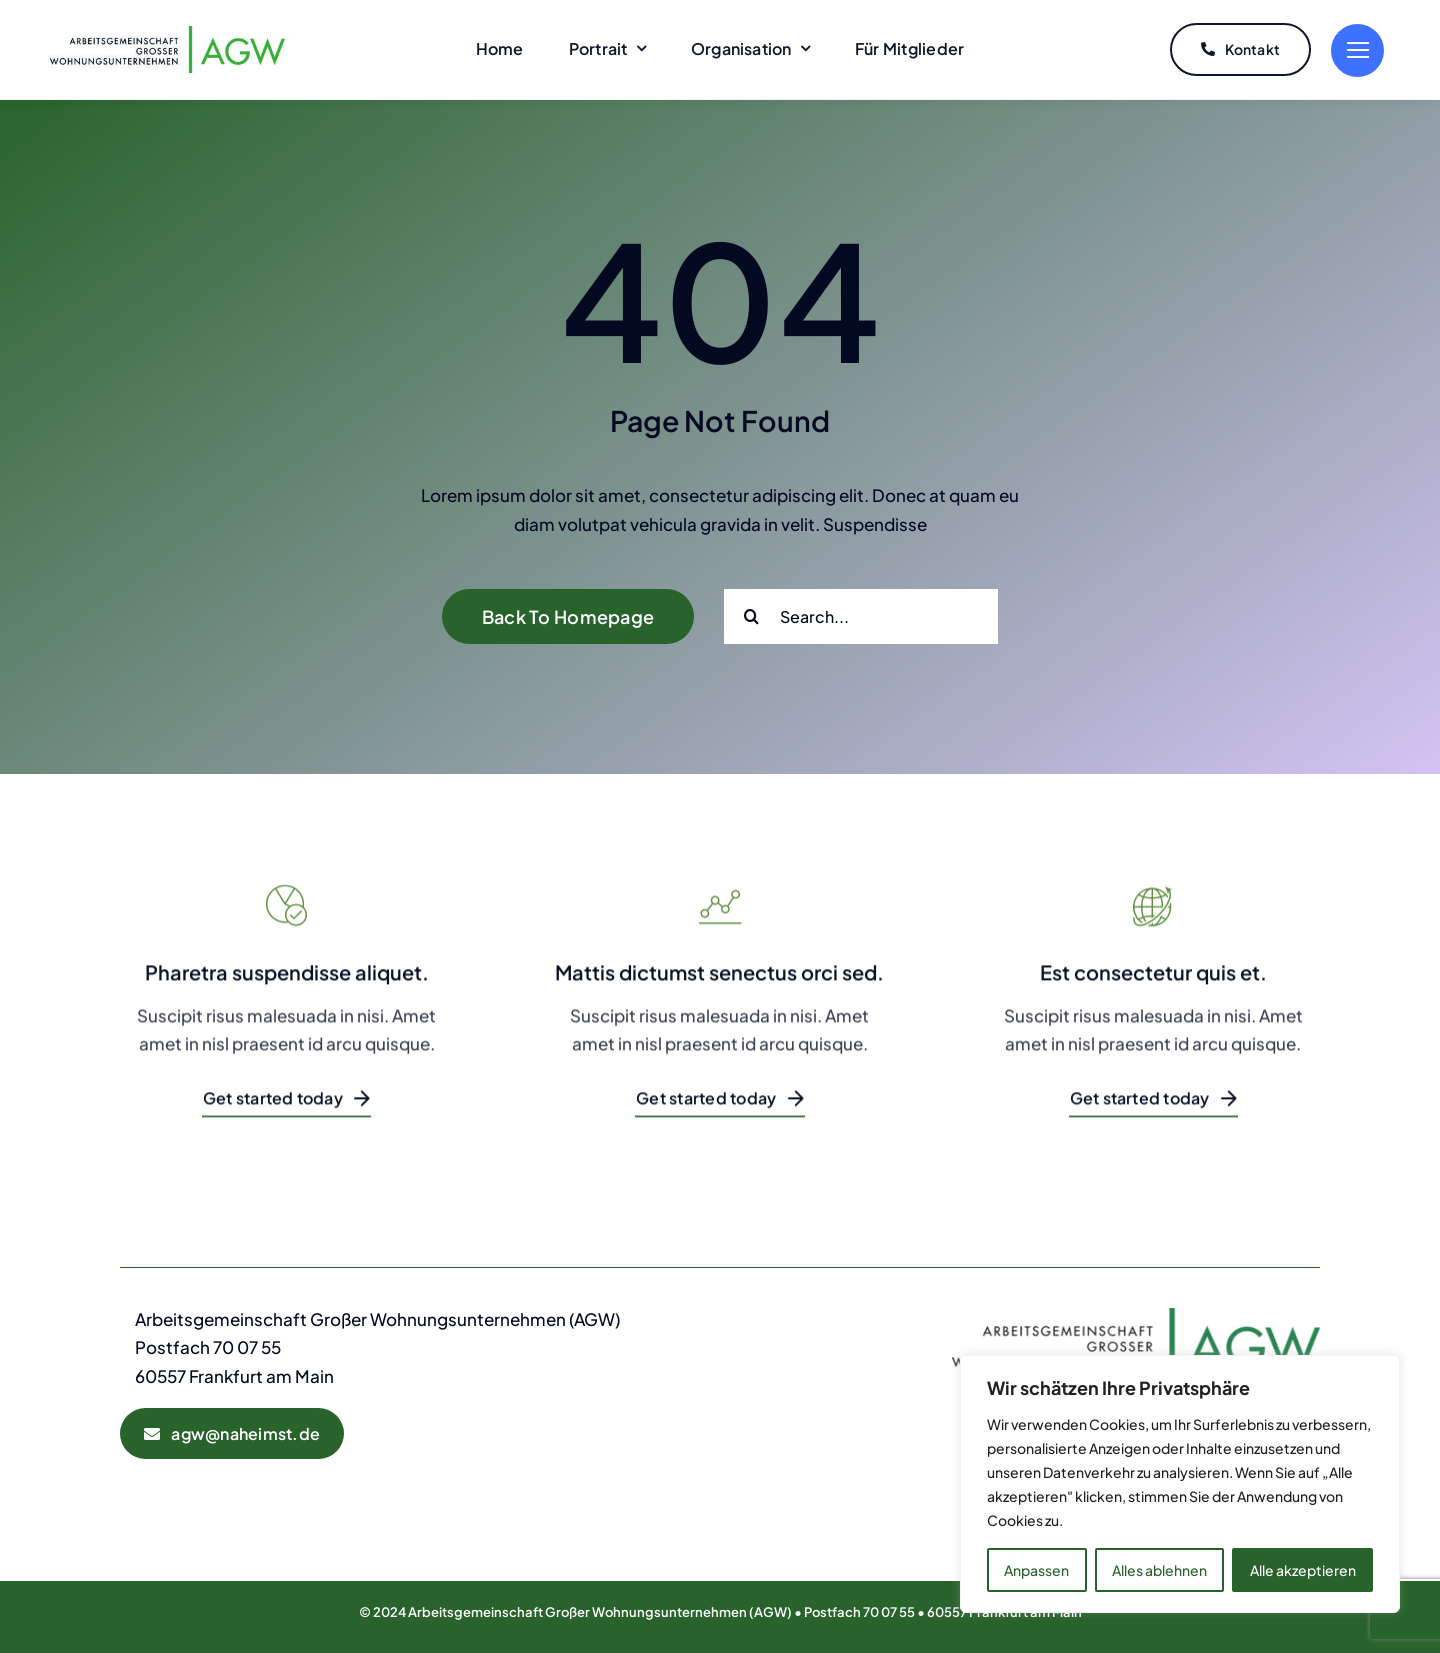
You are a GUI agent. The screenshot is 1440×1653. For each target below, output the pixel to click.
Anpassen (1036, 1570)
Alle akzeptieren (1303, 1570)
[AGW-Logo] (167, 32)
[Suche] (751, 611)
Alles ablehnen (1159, 1570)
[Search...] (861, 611)
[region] (1180, 1484)
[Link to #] (1357, 48)
